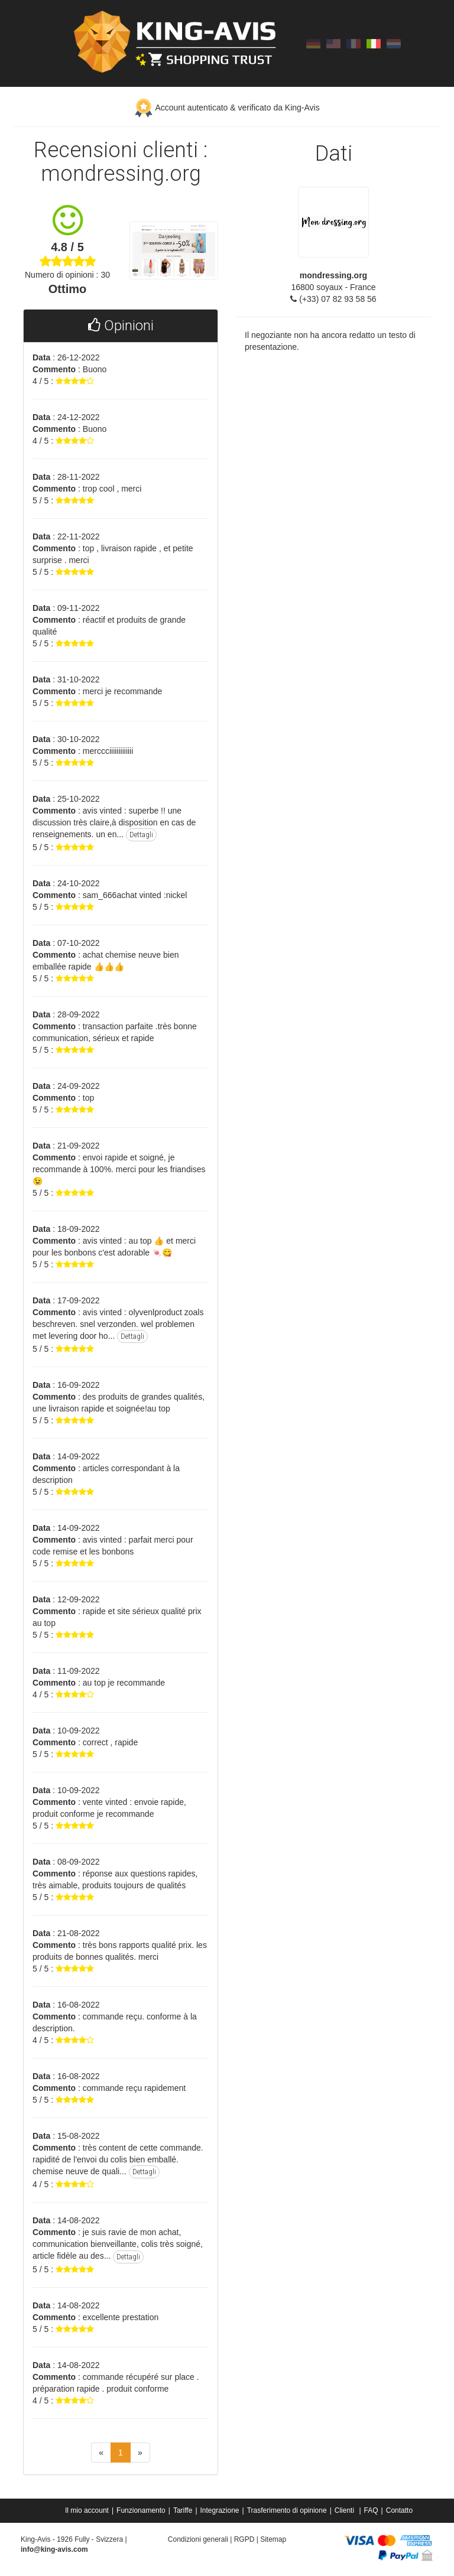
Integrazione (219, 2510)
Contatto (399, 2510)
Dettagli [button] (141, 835)
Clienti (345, 2510)
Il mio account (87, 2510)
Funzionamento (141, 2510)
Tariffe (182, 2510)
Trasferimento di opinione (287, 2510)
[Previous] (101, 2452)
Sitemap (273, 2539)
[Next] (140, 2452)
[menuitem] (88, 2510)
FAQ (371, 2510)
